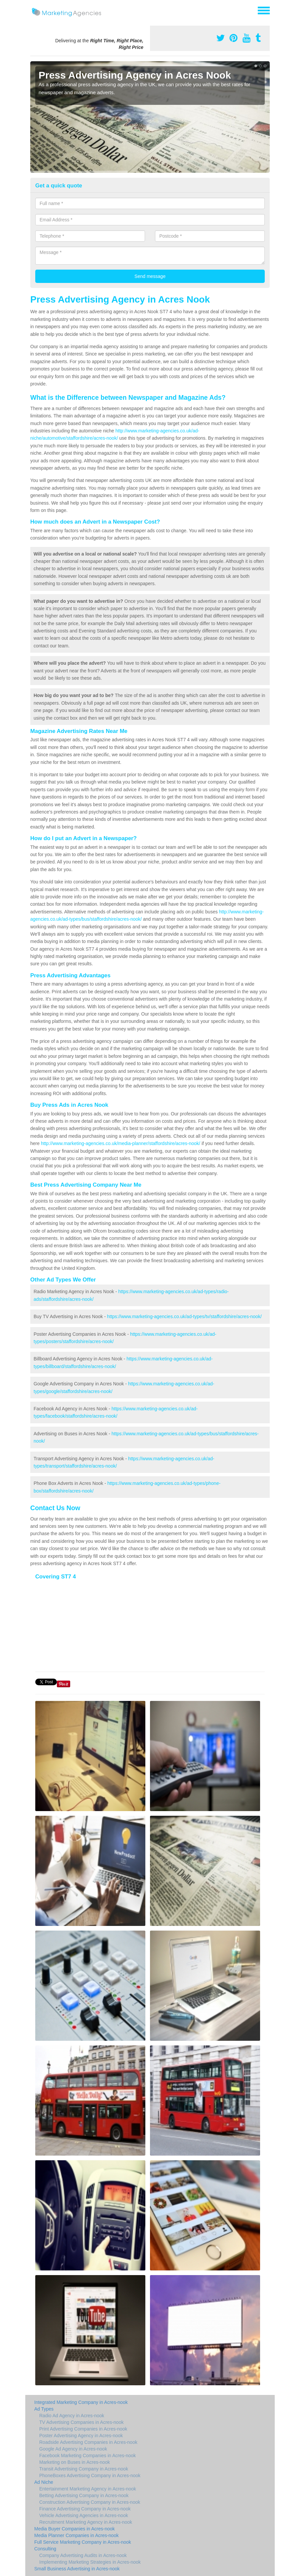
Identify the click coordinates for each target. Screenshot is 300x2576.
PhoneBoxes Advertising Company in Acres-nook (89, 2475)
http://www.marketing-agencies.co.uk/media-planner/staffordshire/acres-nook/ (120, 1143)
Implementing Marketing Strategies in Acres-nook (90, 2562)
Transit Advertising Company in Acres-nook (83, 2468)
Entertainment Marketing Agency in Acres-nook (87, 2488)
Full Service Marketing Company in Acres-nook (82, 2542)
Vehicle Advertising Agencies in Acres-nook (83, 2515)
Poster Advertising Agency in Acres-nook (81, 2435)
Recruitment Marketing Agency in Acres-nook (85, 2522)
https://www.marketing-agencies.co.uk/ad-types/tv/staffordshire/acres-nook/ (184, 1316)
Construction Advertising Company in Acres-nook (89, 2502)
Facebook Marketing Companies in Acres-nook (87, 2455)
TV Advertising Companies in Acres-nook (81, 2422)
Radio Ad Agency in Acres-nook (71, 2415)
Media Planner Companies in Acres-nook (76, 2535)
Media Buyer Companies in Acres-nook (74, 2528)
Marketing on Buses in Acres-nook (74, 2462)
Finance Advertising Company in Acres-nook (85, 2508)
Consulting (45, 2548)
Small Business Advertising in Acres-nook (77, 2568)
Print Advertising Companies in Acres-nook (83, 2429)
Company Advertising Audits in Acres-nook (83, 2555)
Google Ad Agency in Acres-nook (73, 2449)
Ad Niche (43, 2482)
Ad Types (44, 2409)
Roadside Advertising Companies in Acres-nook (88, 2442)
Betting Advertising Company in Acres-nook (83, 2495)
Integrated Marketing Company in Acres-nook (81, 2402)
